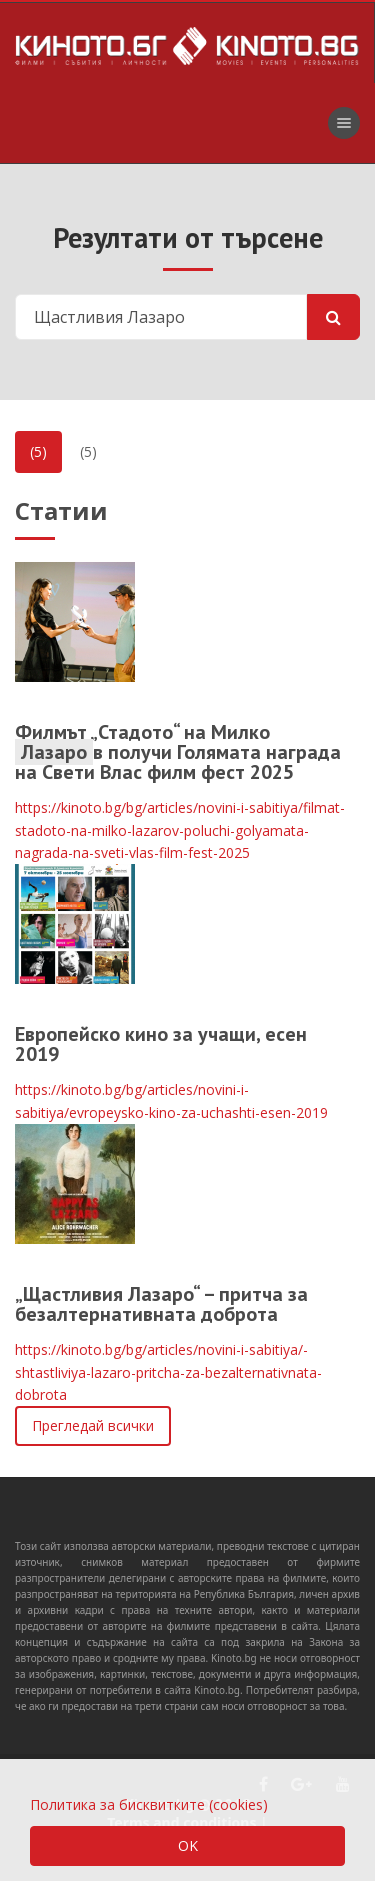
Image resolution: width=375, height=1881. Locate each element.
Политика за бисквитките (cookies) (149, 1804)
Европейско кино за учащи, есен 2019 (161, 1044)
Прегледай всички (93, 1425)
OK (188, 1845)
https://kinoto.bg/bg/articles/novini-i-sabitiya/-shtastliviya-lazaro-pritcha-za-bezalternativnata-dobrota (168, 1372)
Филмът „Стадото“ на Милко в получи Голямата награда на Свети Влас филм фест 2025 (178, 752)
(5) (38, 451)
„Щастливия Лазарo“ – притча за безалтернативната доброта (161, 1304)
